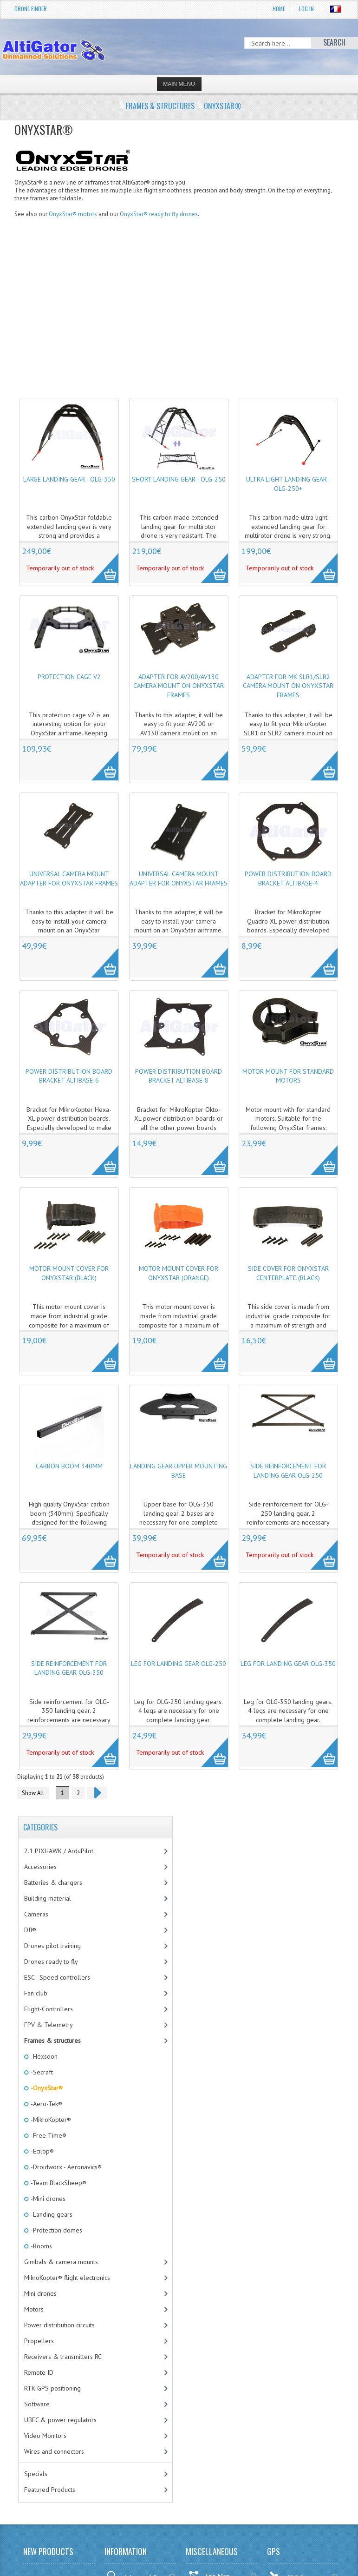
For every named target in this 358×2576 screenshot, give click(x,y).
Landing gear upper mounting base (178, 1471)
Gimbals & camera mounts (61, 2262)
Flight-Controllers (48, 2009)
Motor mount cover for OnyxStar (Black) (69, 1273)
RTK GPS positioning (52, 2388)
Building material (47, 1898)
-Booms (40, 2246)
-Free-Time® (47, 2135)
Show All (33, 1793)
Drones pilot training (52, 1946)
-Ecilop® (41, 2151)
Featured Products (49, 2489)
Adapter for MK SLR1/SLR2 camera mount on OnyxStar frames (288, 686)
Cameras (36, 1914)
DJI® (30, 1930)
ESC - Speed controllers (57, 1977)
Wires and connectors (54, 2451)
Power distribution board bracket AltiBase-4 (288, 878)
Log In (306, 9)
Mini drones (40, 2293)
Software (37, 2404)
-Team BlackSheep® (57, 2183)
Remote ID (38, 2372)
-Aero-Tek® (45, 2104)
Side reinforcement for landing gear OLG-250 (288, 1471)
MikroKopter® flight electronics (67, 2277)
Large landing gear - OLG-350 (69, 479)
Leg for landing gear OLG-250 (178, 1663)
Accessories (40, 1867)
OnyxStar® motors (73, 214)
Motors (34, 2309)
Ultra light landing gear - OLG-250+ (288, 484)
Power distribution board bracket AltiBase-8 (178, 1076)
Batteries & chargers (53, 1882)
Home (279, 9)
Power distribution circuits (59, 2325)
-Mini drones (47, 2198)
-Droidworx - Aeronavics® (65, 2167)
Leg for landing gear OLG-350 (288, 1663)
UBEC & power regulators (60, 2420)
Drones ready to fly (51, 1961)
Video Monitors (45, 2435)
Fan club (35, 1993)
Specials (35, 2474)
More (100, 563)
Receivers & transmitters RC (63, 2356)
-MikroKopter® (50, 2119)
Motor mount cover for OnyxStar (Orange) (178, 1273)
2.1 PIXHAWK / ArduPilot (58, 1851)
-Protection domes (55, 2230)
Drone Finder (30, 9)
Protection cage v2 (69, 677)
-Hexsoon (43, 2056)
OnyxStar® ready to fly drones (159, 214)
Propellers (39, 2341)
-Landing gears (50, 2214)
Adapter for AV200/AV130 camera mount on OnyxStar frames (178, 686)
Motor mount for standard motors (288, 1076)
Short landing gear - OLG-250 (179, 479)
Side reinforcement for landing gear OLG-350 (69, 1668)
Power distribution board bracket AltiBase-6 (69, 1076)
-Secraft (41, 2072)
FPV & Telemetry (48, 2025)
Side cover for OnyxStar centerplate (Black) (288, 1273)
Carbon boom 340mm (69, 1466)
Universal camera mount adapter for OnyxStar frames (69, 878)
